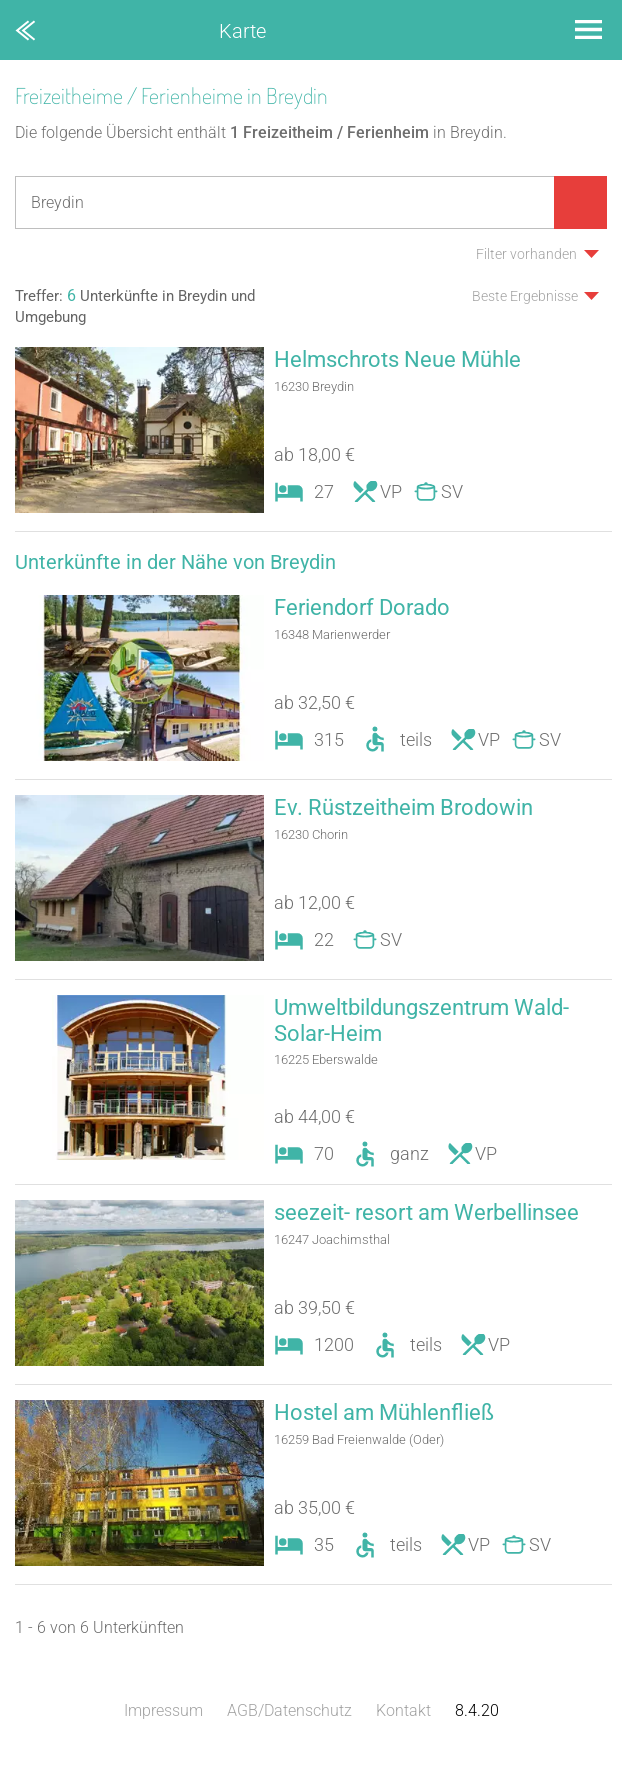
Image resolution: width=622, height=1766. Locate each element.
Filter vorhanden (526, 254)
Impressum (163, 1710)
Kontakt (403, 1710)
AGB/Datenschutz (289, 1710)
